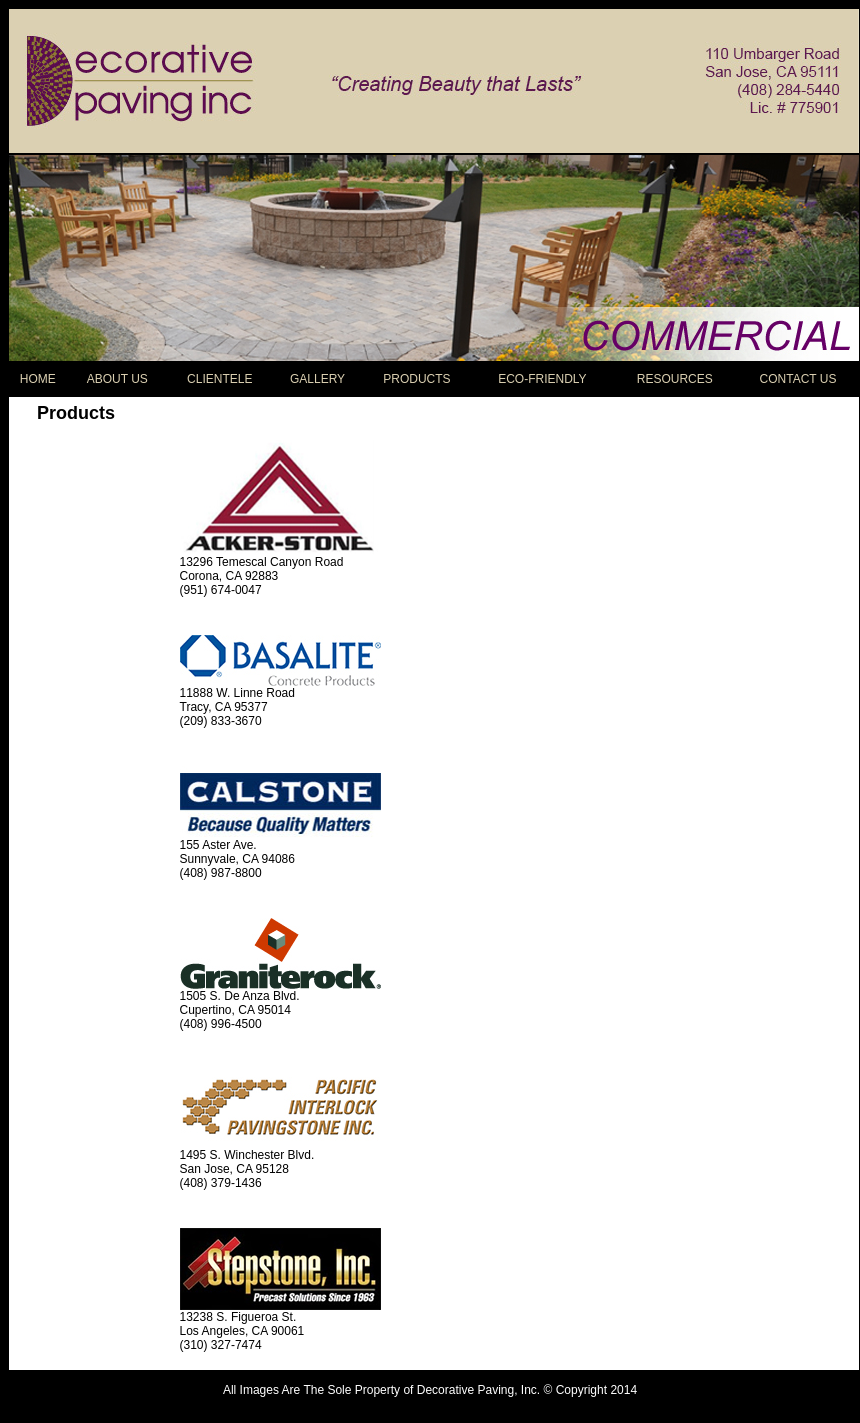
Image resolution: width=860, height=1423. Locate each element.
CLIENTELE (219, 379)
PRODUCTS (416, 379)
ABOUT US (117, 379)
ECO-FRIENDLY (542, 379)
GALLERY (317, 379)
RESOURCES (675, 379)
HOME (38, 379)
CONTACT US (798, 379)
